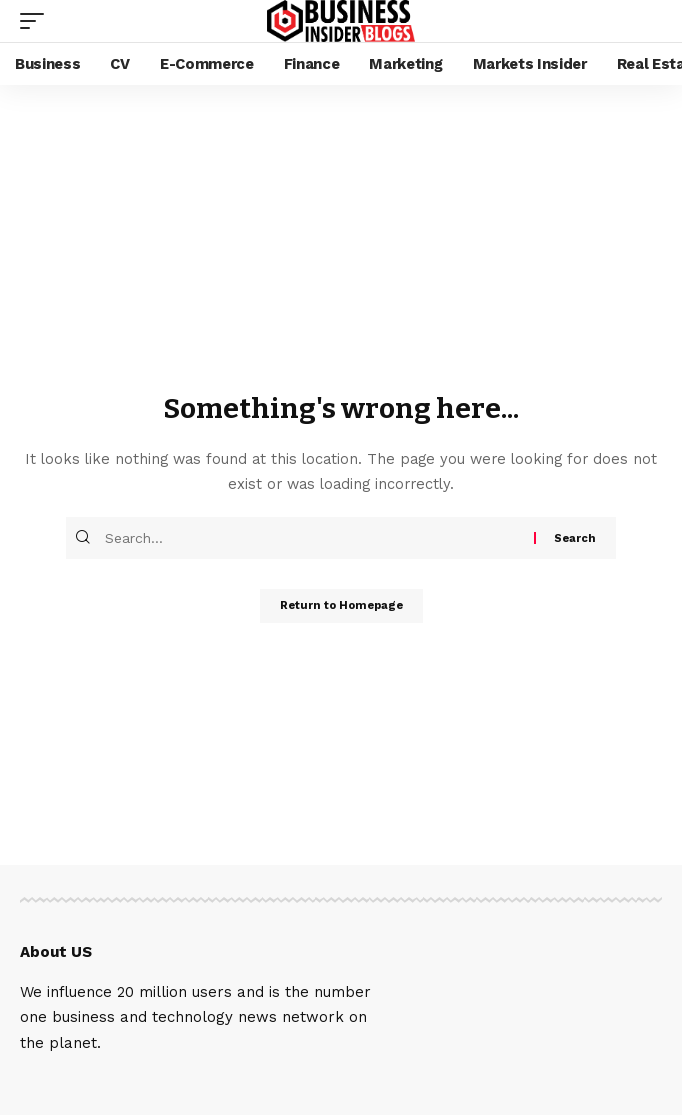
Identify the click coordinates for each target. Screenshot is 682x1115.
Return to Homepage (341, 605)
